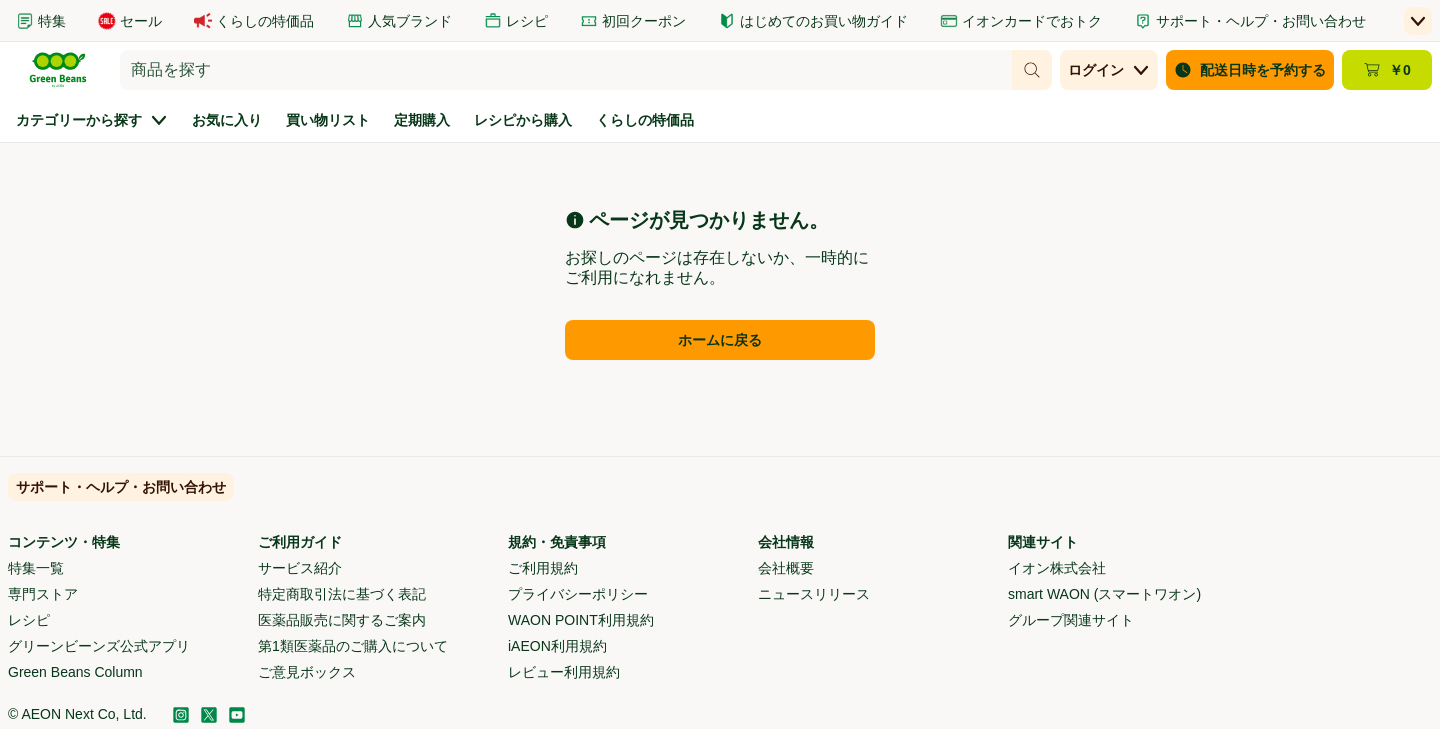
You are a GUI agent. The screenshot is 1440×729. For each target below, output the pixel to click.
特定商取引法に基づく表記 (342, 594)
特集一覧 (36, 568)
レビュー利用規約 (564, 672)
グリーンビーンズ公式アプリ (99, 646)
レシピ (29, 620)
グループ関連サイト (1071, 620)
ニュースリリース (814, 594)
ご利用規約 (543, 568)
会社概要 (786, 568)
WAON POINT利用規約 (581, 620)
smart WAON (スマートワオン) (1104, 594)
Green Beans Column (75, 672)
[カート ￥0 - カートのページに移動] (1387, 70)
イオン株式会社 (1057, 568)
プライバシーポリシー (578, 594)
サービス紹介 (300, 568)
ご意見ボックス (307, 672)
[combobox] (566, 70)
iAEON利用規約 (557, 646)
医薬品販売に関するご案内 (342, 620)
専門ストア (43, 594)
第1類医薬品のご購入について (353, 646)
